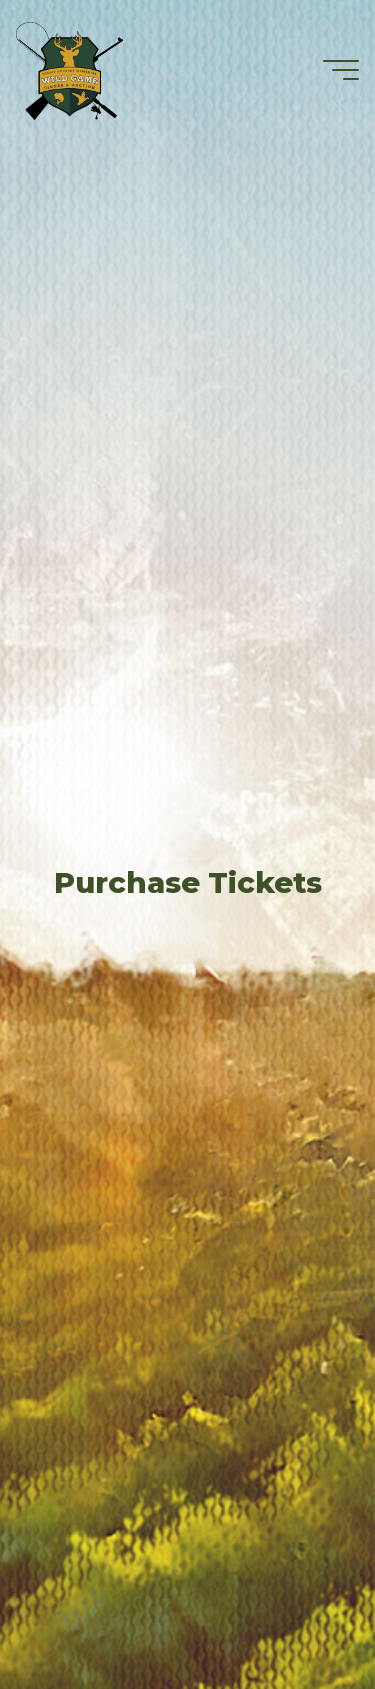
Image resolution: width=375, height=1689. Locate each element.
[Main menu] (341, 70)
